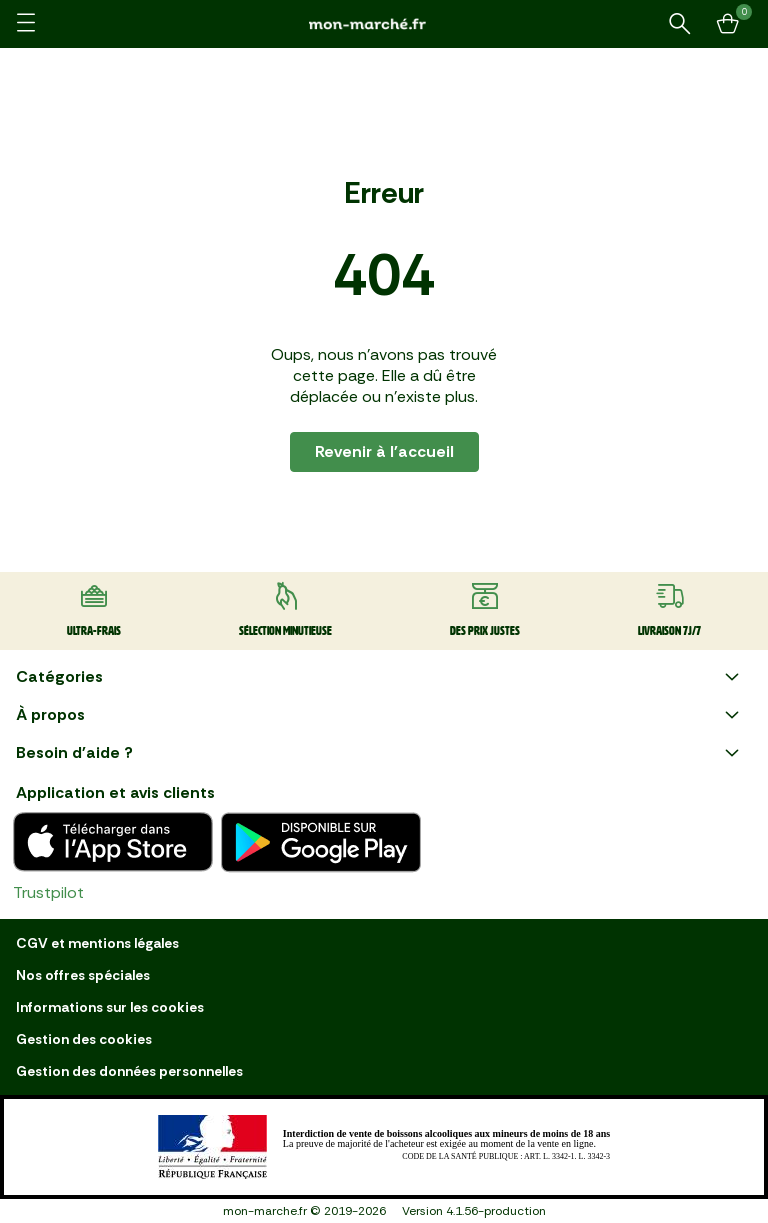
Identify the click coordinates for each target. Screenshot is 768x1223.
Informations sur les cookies (110, 1007)
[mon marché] (384, 23)
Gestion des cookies (84, 1039)
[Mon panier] (728, 24)
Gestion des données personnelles (129, 1071)
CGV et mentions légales (97, 943)
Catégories (380, 677)
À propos (380, 715)
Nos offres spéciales (83, 975)
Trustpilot (48, 892)
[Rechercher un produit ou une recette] (680, 24)
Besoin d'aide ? (380, 753)
